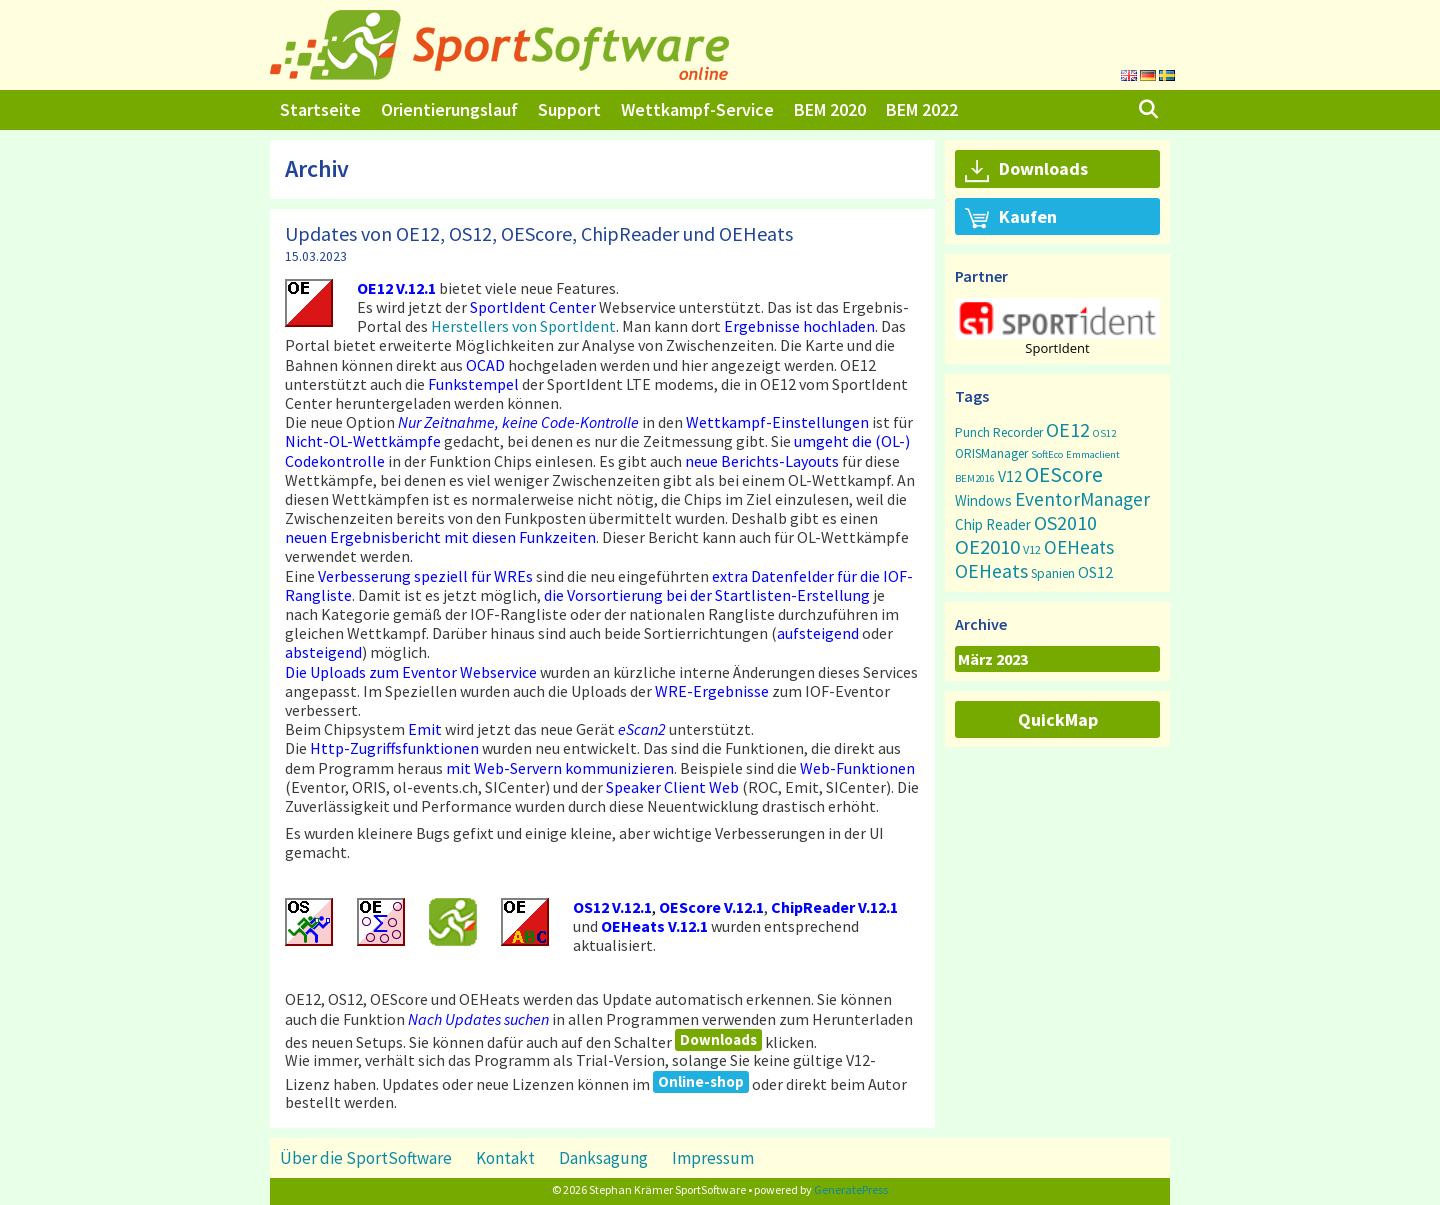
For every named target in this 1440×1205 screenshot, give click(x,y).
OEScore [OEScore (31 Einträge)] (1064, 474)
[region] (1057, 326)
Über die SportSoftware (366, 1158)
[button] (1057, 318)
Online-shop (701, 1081)
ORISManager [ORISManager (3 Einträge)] (991, 453)
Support (569, 109)
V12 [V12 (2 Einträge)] (1032, 549)
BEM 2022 (922, 109)
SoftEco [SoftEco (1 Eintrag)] (1047, 454)
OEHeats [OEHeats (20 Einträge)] (991, 571)
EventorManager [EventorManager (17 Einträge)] (1082, 499)
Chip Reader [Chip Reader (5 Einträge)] (993, 524)
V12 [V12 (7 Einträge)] (1010, 476)
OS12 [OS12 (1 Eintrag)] (1104, 433)
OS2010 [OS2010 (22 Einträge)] (1065, 522)
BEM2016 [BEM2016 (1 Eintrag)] (975, 478)
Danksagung (603, 1158)
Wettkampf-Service (697, 109)
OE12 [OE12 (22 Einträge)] (1068, 429)
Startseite (320, 109)
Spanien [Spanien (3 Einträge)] (1053, 573)
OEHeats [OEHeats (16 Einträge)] (1079, 547)
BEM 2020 (830, 109)
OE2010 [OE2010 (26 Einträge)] (987, 547)
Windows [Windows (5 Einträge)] (983, 500)
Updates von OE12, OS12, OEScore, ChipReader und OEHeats (539, 233)
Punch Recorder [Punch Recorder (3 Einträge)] (999, 432)
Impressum (713, 1158)
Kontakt (505, 1158)
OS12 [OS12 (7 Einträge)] (1095, 572)
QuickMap (1058, 719)
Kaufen (1011, 218)
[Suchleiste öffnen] (1148, 110)
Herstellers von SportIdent (523, 326)
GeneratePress (851, 1189)
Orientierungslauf (449, 109)
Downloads (718, 1039)
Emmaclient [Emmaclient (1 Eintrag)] (1093, 454)
